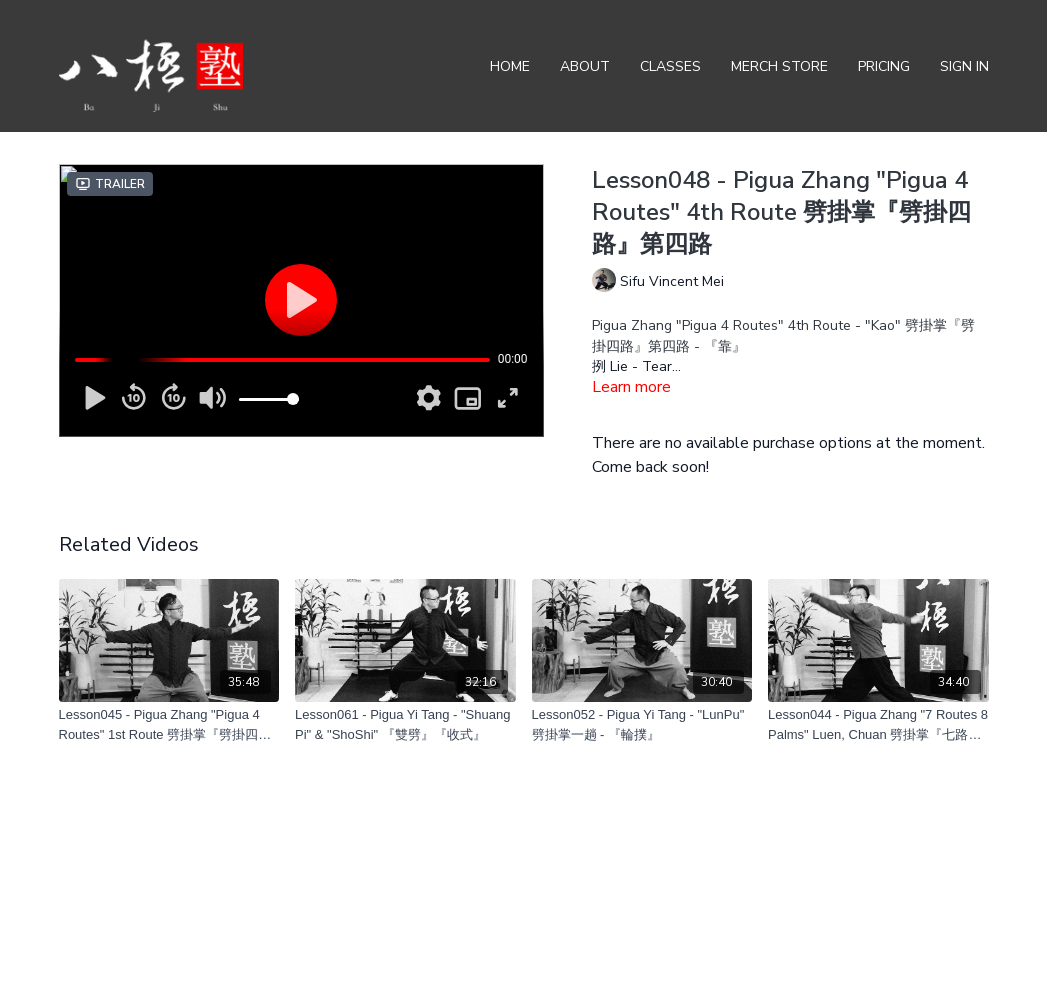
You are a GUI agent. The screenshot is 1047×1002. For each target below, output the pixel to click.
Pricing (884, 66)
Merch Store (779, 66)
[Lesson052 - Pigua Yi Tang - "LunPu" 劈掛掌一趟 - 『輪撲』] (642, 724)
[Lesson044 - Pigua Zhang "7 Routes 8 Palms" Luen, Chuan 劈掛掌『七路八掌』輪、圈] (878, 724)
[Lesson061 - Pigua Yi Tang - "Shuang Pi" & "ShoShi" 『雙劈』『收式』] (405, 724)
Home (510, 66)
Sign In (964, 66)
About (585, 66)
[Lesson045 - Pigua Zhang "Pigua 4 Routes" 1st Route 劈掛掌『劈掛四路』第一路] (169, 724)
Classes (670, 66)
